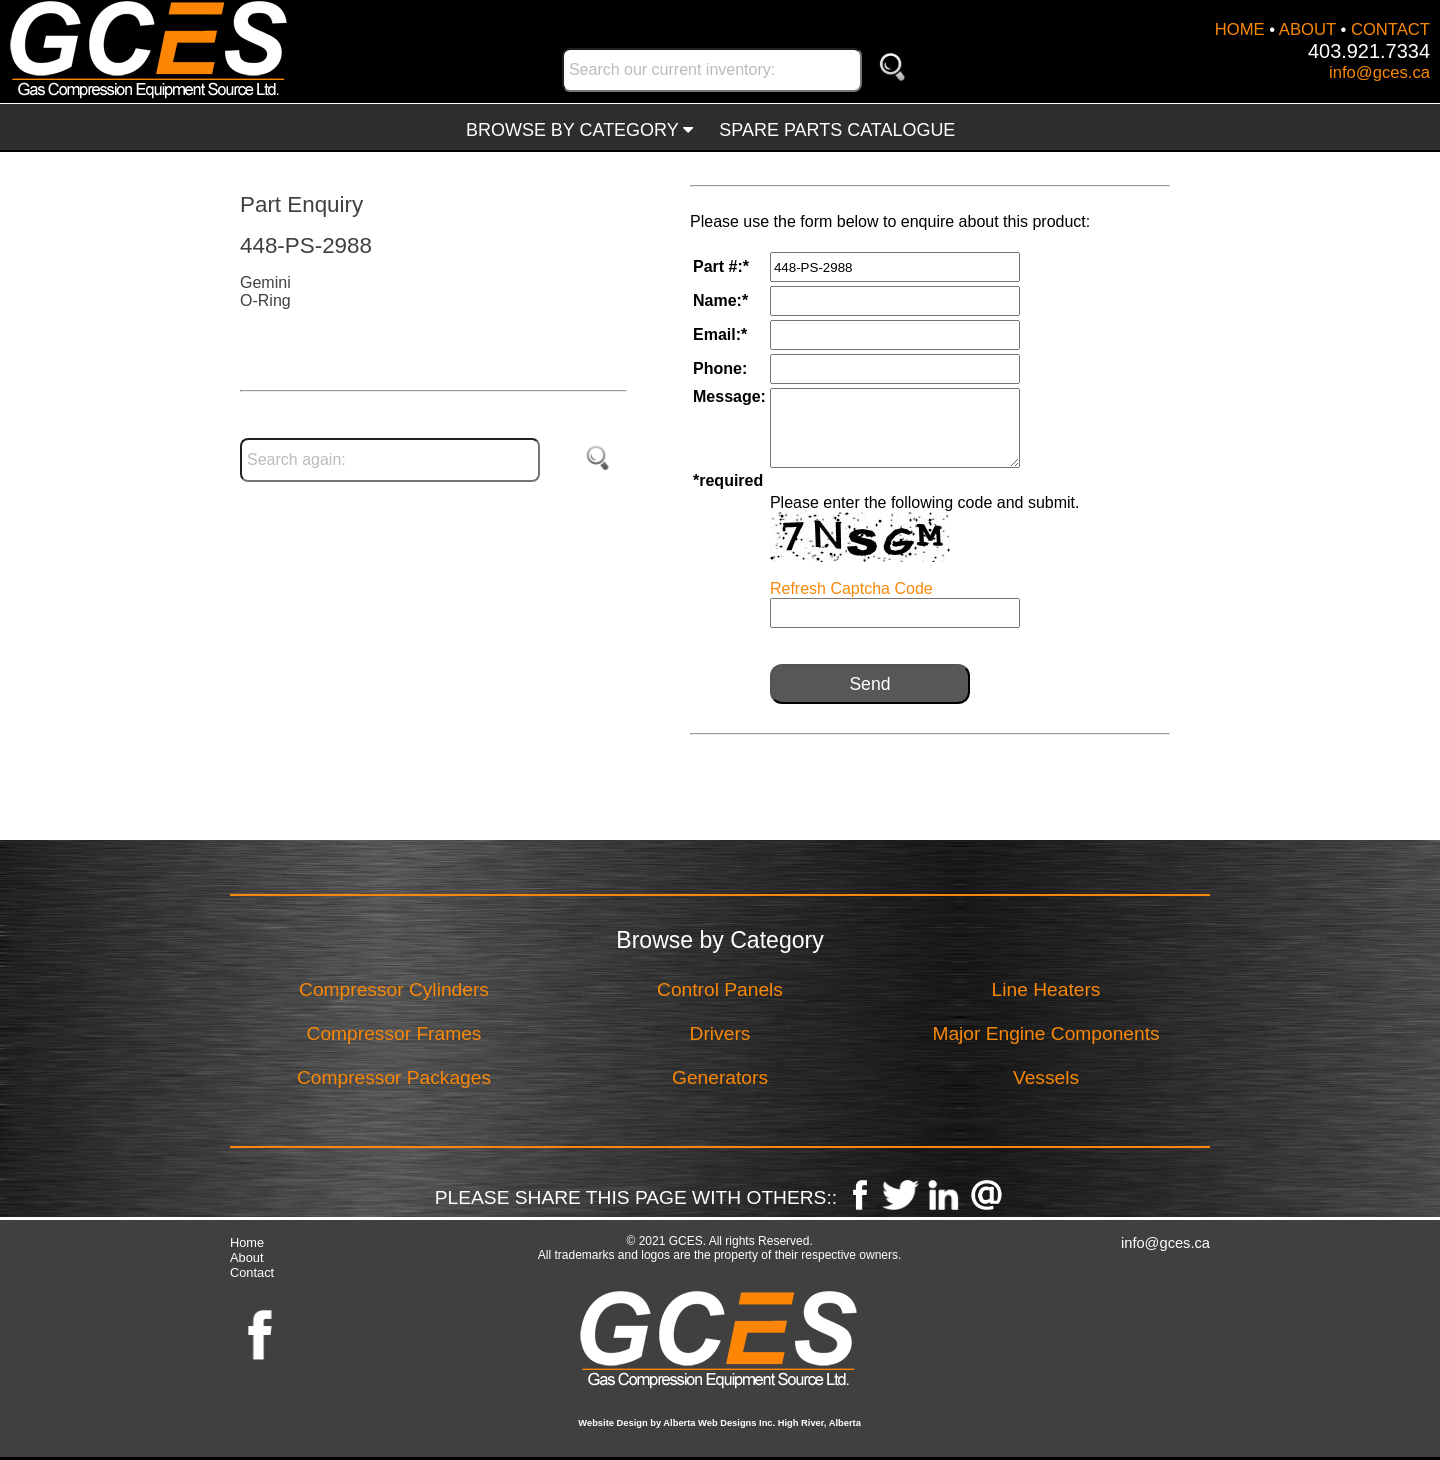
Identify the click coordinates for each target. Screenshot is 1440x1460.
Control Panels (720, 989)
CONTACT (1390, 29)
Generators (720, 1077)
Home (247, 1242)
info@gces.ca (1379, 72)
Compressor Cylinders (394, 989)
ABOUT (1307, 29)
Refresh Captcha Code (851, 588)
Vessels (1046, 1077)
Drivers (720, 1033)
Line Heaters (1046, 989)
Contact (252, 1272)
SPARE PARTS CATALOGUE (837, 130)
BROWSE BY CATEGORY (579, 130)
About (246, 1257)
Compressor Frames (394, 1033)
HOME (1240, 29)
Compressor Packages (394, 1077)
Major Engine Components (1045, 1033)
